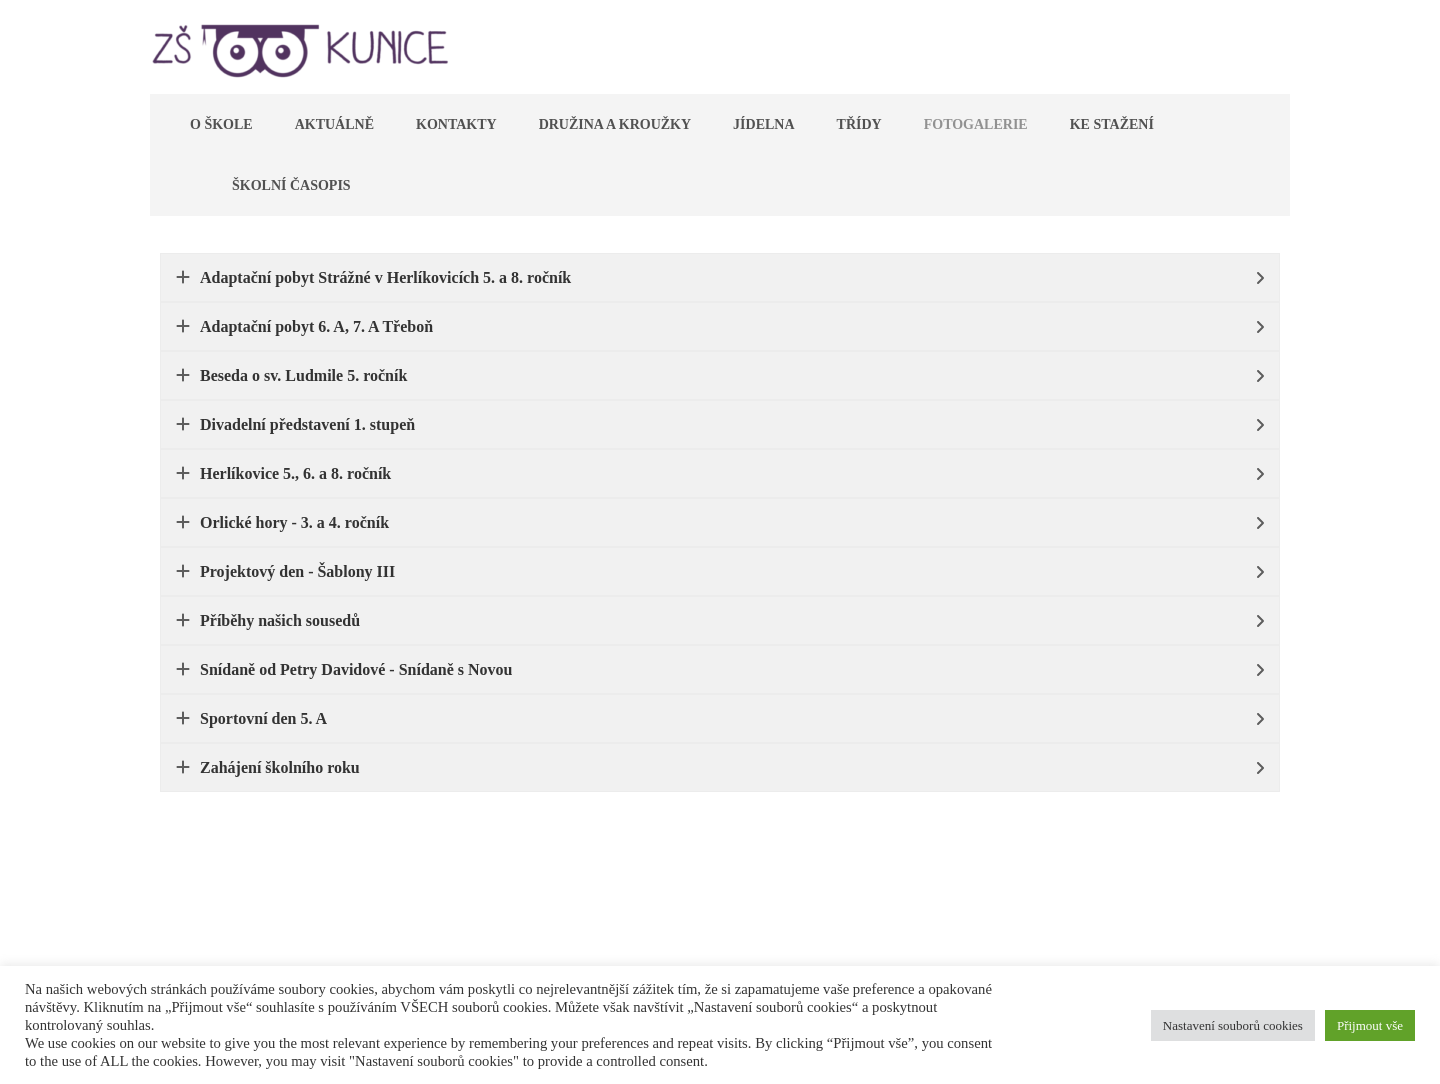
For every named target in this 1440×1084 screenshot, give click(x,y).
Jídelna (763, 124)
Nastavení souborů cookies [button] (1233, 1025)
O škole (221, 124)
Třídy (859, 124)
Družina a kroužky (615, 124)
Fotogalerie (976, 124)
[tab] (720, 277)
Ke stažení (1112, 124)
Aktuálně (334, 124)
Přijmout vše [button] (1370, 1025)
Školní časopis (291, 185)
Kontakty (456, 124)
